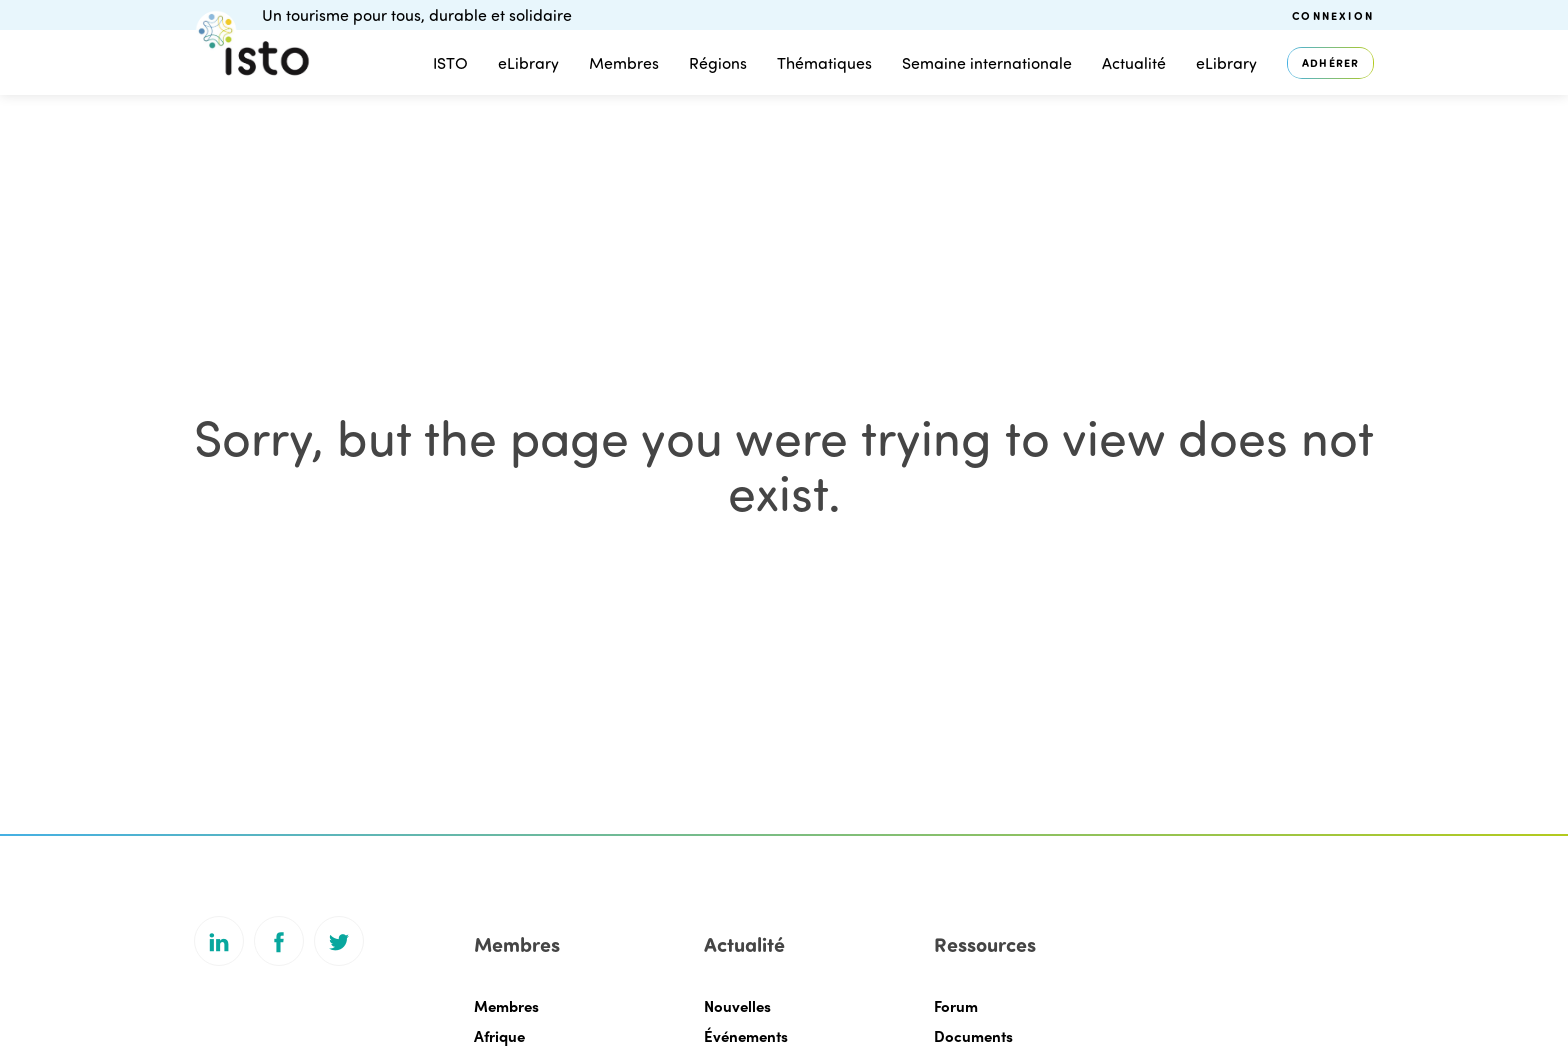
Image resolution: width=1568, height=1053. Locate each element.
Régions (718, 62)
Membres (624, 62)
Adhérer (1330, 62)
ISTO (450, 62)
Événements (746, 1036)
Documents (973, 1036)
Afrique (499, 1036)
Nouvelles (737, 1006)
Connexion (1333, 15)
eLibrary (528, 62)
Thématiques (824, 62)
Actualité (1134, 62)
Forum (956, 1006)
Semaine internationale (987, 62)
